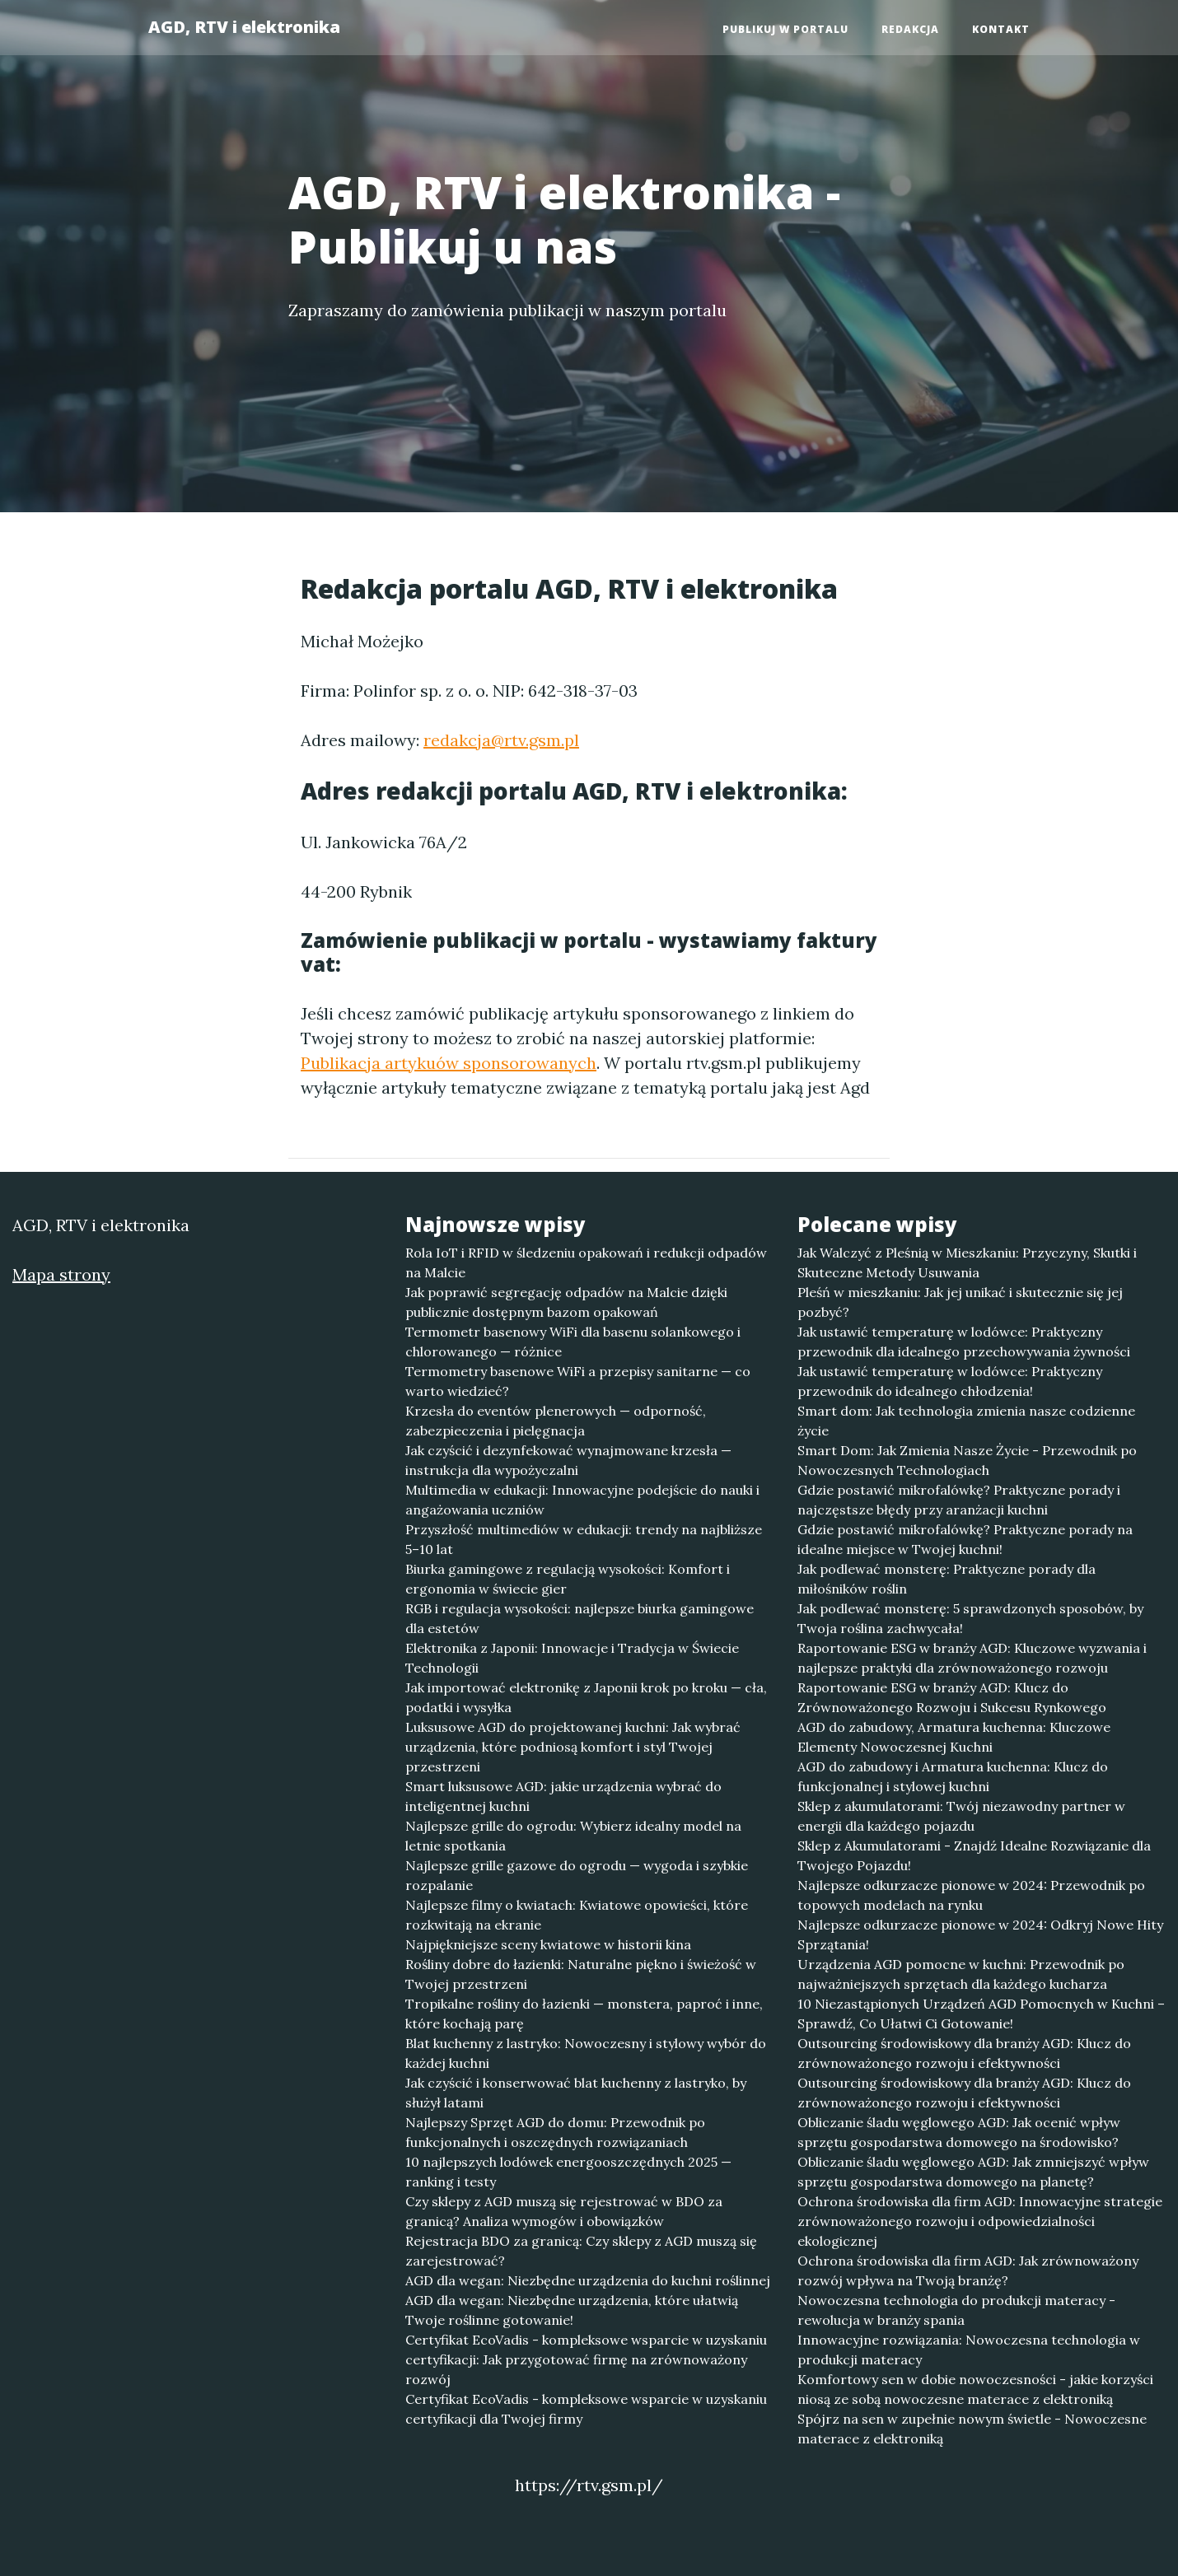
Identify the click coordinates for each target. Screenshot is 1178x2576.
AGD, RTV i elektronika (244, 27)
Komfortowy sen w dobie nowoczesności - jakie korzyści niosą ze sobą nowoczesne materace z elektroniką (975, 2389)
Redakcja (910, 29)
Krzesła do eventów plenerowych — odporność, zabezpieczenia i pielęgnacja (555, 1420)
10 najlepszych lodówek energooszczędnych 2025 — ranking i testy (568, 2172)
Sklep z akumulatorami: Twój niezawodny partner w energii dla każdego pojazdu (961, 1816)
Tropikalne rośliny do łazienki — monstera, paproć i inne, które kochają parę (584, 2013)
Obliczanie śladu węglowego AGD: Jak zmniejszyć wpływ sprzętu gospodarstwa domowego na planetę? (973, 2172)
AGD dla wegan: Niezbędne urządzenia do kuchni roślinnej (587, 2280)
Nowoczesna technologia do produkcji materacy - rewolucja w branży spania (956, 2310)
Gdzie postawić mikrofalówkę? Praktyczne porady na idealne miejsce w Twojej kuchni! (965, 1539)
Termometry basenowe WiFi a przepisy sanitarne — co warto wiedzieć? (577, 1381)
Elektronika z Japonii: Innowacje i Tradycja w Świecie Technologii (572, 1658)
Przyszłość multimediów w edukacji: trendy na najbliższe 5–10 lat (583, 1539)
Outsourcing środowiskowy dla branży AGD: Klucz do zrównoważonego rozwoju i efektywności (964, 2053)
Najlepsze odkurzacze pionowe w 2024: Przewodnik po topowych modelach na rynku (971, 1895)
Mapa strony (61, 1274)
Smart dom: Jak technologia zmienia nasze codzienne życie (966, 1420)
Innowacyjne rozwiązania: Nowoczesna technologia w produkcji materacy (968, 2349)
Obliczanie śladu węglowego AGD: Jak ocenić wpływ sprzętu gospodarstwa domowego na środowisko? (958, 2132)
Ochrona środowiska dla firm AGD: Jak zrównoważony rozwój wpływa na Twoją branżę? (967, 2270)
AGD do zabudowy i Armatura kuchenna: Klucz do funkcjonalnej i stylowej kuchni (952, 1776)
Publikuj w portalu (785, 29)
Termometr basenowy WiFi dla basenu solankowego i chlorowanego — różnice (573, 1341)
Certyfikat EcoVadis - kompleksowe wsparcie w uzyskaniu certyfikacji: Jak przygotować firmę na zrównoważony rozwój (586, 2359)
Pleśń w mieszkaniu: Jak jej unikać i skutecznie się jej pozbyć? (960, 1302)
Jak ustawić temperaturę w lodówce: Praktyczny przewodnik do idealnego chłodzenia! (949, 1381)
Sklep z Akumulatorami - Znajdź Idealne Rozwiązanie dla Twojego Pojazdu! (974, 1855)
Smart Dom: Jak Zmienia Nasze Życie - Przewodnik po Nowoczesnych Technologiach (967, 1460)
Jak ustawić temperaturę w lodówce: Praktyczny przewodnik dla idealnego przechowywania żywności (963, 1341)
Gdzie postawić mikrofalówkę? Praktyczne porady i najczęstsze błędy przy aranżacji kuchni (958, 1500)
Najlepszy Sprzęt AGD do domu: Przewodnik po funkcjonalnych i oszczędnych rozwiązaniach (555, 2132)
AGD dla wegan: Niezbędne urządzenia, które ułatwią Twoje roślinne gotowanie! (571, 2310)
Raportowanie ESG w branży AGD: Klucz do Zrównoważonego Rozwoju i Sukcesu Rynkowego (951, 1697)
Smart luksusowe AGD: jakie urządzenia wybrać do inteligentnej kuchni (563, 1796)
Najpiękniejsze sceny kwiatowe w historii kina (548, 1944)
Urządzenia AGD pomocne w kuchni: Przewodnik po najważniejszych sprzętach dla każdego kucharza (960, 1974)
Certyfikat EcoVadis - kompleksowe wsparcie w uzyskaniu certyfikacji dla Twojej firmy (586, 2409)
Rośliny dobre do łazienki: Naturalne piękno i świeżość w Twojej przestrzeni (580, 1974)
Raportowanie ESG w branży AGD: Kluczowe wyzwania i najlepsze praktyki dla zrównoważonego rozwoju (972, 1658)
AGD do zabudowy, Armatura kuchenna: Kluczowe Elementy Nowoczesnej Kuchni (953, 1737)
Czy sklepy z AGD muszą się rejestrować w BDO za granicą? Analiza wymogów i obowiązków (563, 2211)
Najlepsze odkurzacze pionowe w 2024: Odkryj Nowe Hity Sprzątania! (980, 1934)
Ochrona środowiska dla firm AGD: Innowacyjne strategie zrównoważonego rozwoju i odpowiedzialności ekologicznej (979, 2221)
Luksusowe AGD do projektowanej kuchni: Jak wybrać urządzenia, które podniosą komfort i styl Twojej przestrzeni (573, 1747)
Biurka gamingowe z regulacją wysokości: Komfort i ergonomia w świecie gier (567, 1579)
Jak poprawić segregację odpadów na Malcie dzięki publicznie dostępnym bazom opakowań (566, 1302)
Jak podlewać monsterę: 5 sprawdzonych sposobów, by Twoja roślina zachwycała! (970, 1618)
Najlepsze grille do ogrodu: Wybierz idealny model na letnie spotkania (573, 1836)
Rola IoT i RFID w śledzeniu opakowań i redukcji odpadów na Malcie (586, 1262)
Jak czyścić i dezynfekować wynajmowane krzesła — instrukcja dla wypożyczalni (568, 1460)
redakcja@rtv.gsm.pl (501, 740)
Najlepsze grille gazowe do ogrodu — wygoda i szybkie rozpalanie (576, 1875)
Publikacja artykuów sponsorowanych (448, 1062)
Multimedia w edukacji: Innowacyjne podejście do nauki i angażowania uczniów (582, 1500)
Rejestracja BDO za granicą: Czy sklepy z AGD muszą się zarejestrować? (581, 2251)
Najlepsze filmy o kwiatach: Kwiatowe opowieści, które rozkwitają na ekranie (576, 1915)
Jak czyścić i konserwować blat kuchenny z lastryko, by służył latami (575, 2092)
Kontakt (1001, 29)
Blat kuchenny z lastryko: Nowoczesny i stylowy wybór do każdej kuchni (585, 2053)
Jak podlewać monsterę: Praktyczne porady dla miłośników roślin (946, 1579)
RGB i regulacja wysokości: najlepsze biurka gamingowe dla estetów (579, 1618)
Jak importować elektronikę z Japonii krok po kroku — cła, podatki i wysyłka (586, 1697)
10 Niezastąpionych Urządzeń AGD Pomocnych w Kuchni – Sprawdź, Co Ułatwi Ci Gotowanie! (981, 2013)
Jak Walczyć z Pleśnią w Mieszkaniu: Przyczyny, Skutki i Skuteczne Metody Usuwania (967, 1262)
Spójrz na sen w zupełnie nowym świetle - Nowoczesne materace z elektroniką (972, 2428)
